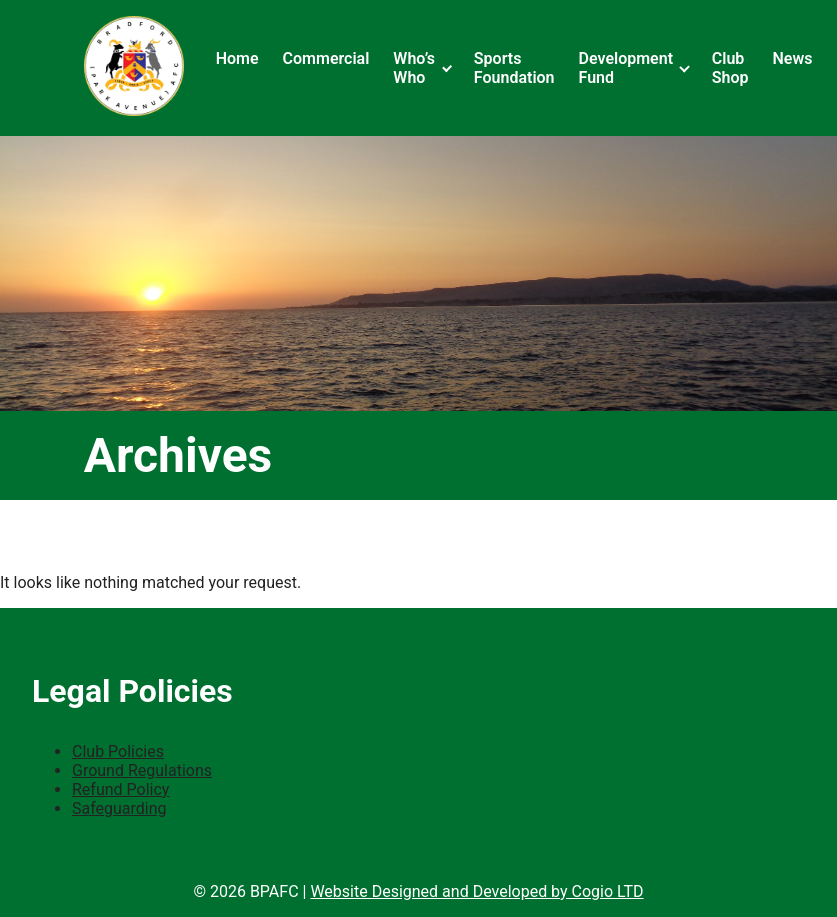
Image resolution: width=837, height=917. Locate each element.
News (793, 58)
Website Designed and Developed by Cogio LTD (476, 891)
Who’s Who (414, 68)
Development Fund (626, 68)
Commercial (326, 58)
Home (237, 58)
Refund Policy (120, 789)
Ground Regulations (142, 770)
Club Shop (730, 68)
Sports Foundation (514, 68)
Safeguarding (119, 808)
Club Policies (118, 751)
